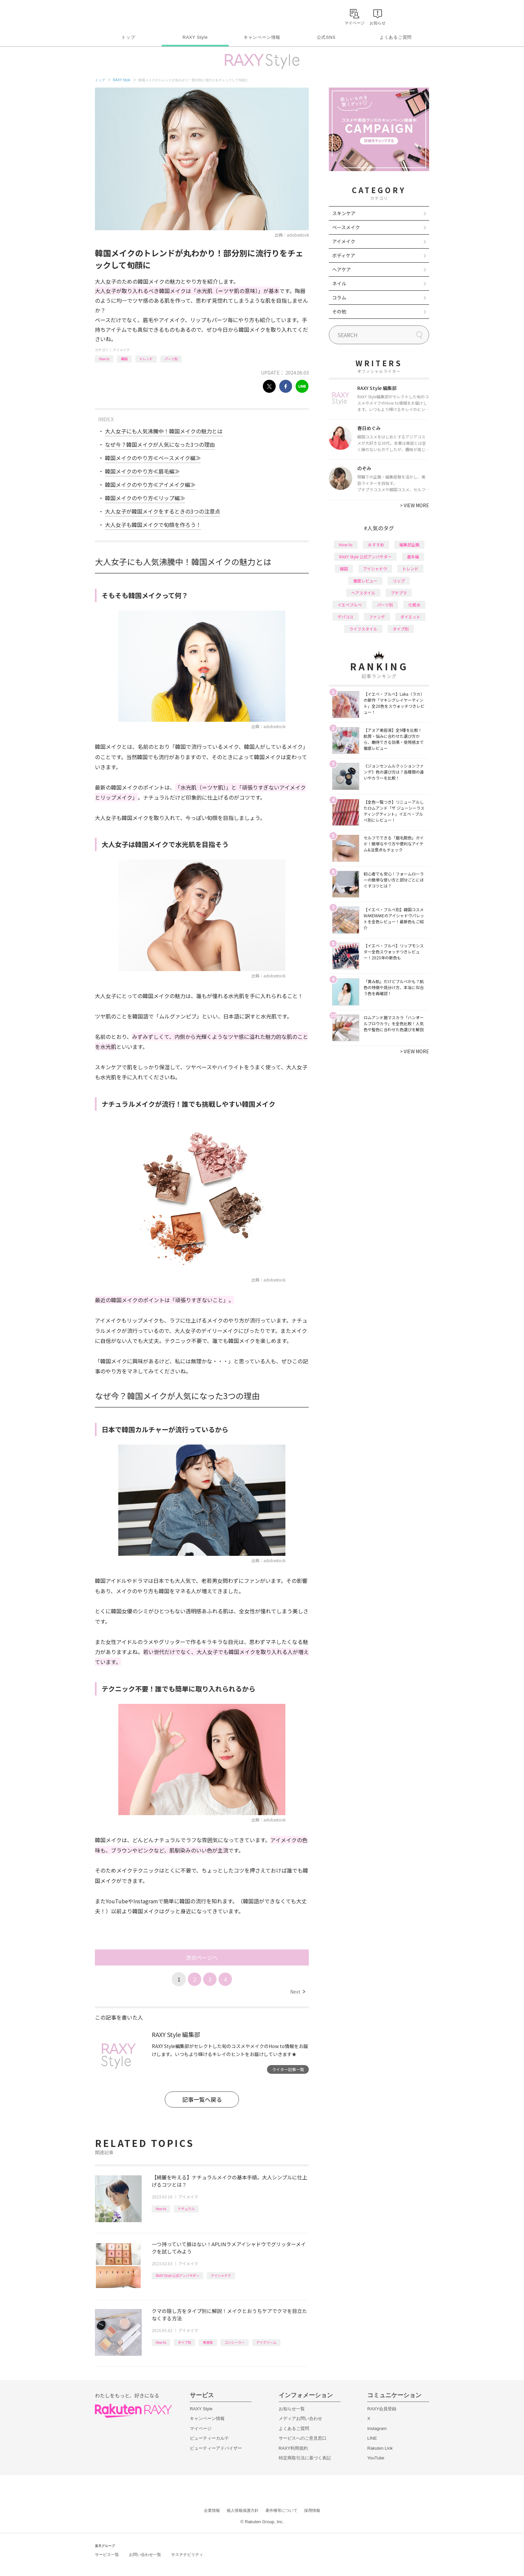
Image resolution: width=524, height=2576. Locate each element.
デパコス (346, 617)
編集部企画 (409, 544)
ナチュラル (186, 2208)
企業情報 (212, 2510)
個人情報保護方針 (243, 2510)
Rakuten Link (380, 2448)
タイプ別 (184, 2342)
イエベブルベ (350, 604)
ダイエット (410, 617)
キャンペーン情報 (262, 37)
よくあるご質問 (396, 37)
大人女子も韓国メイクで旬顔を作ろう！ (153, 525)
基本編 (413, 556)
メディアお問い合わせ (300, 2418)
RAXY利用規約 (293, 2448)
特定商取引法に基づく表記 (305, 2457)
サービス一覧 (107, 2554)
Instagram (377, 2428)
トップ (128, 37)
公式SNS (326, 37)
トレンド (146, 358)
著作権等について (281, 2510)
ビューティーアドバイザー (216, 2448)
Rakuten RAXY (124, 15)
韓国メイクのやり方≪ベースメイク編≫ (153, 458)
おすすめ (376, 544)
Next (297, 1991)
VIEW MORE (414, 505)
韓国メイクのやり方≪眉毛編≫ (142, 471)
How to (104, 358)
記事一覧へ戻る (202, 2099)
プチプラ (399, 592)
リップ (399, 580)
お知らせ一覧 (292, 2408)
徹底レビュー (365, 580)
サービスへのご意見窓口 (302, 2438)
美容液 (208, 2342)
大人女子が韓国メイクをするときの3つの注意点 (162, 511)
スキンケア (344, 213)
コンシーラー (235, 2342)
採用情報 (312, 2510)
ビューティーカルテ (209, 2438)
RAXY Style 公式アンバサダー (177, 2275)
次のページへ (202, 1957)
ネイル (339, 283)
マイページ (201, 2428)
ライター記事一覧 (288, 2069)
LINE (372, 2438)
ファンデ (377, 617)
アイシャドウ (221, 2275)
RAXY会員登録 (381, 2408)
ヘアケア (341, 269)
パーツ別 (171, 358)
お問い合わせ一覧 (145, 2554)
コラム (339, 297)
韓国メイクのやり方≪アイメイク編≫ (150, 485)
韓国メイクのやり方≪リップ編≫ (145, 498)
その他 (339, 311)
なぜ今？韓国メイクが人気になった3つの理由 (160, 444)
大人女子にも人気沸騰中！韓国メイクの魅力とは (164, 431)
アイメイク (121, 349)
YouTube (375, 2457)
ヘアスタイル (363, 592)
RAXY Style (195, 37)
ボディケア (343, 255)
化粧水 (414, 604)
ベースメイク (346, 227)
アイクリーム (266, 2342)
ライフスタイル (363, 629)
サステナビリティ (187, 2554)
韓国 (124, 358)
